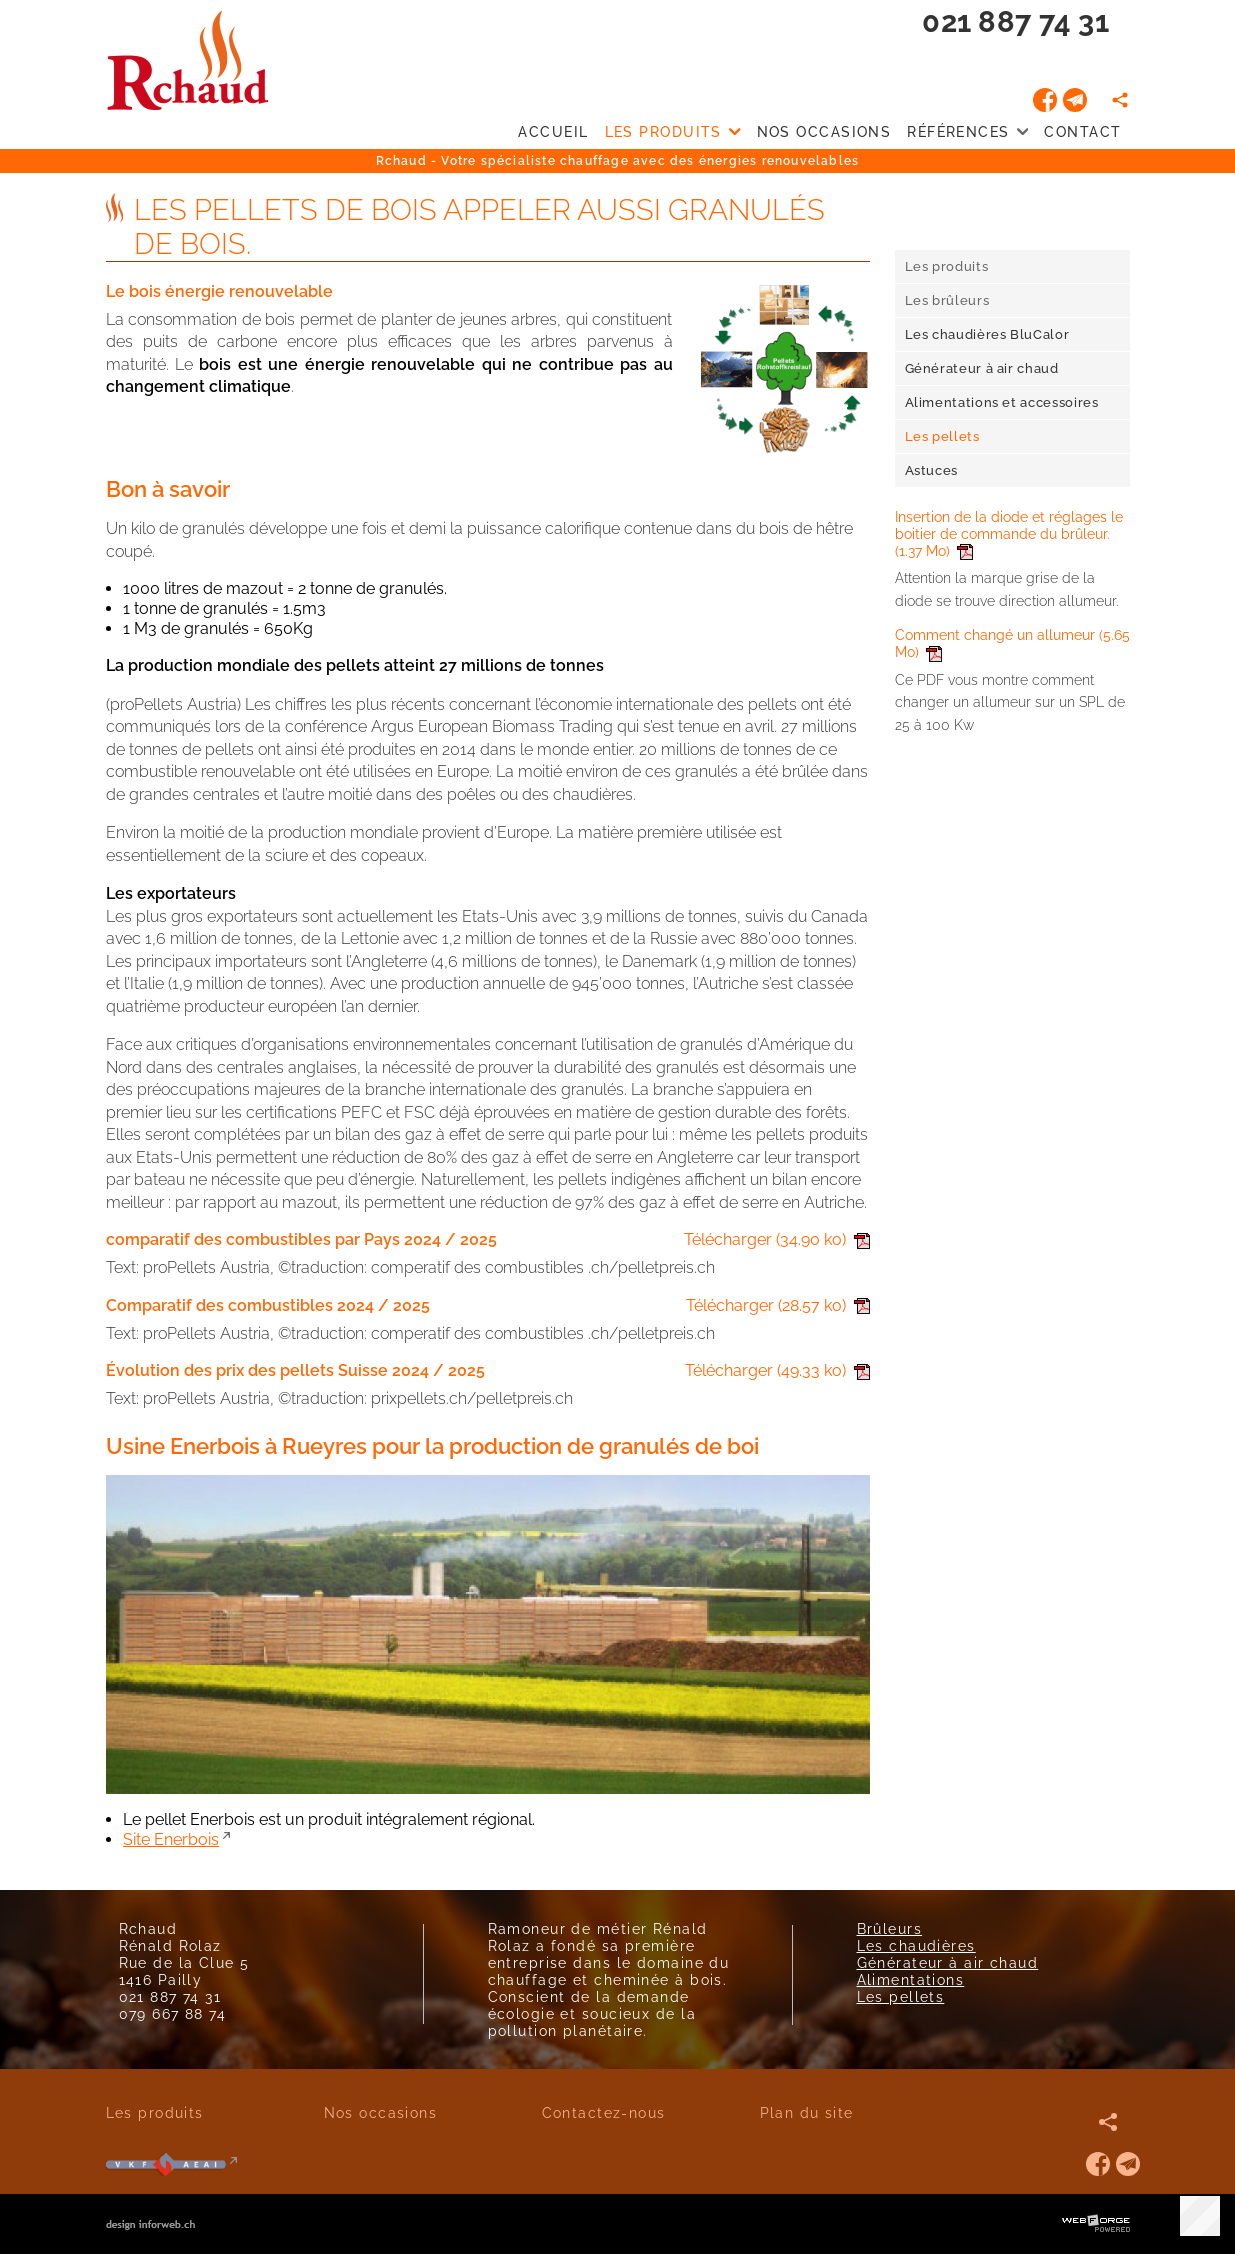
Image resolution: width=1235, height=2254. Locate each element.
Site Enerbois (171, 1839)
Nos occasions (824, 131)
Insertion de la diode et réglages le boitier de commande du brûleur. (1009, 533)
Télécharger (777, 1239)
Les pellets (901, 1996)
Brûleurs (890, 1928)
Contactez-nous (604, 2112)
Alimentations (911, 1979)
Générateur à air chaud (948, 1962)
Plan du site (807, 2112)
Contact (1082, 131)
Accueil (553, 131)
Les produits (673, 132)
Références (967, 132)
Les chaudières (916, 1945)
